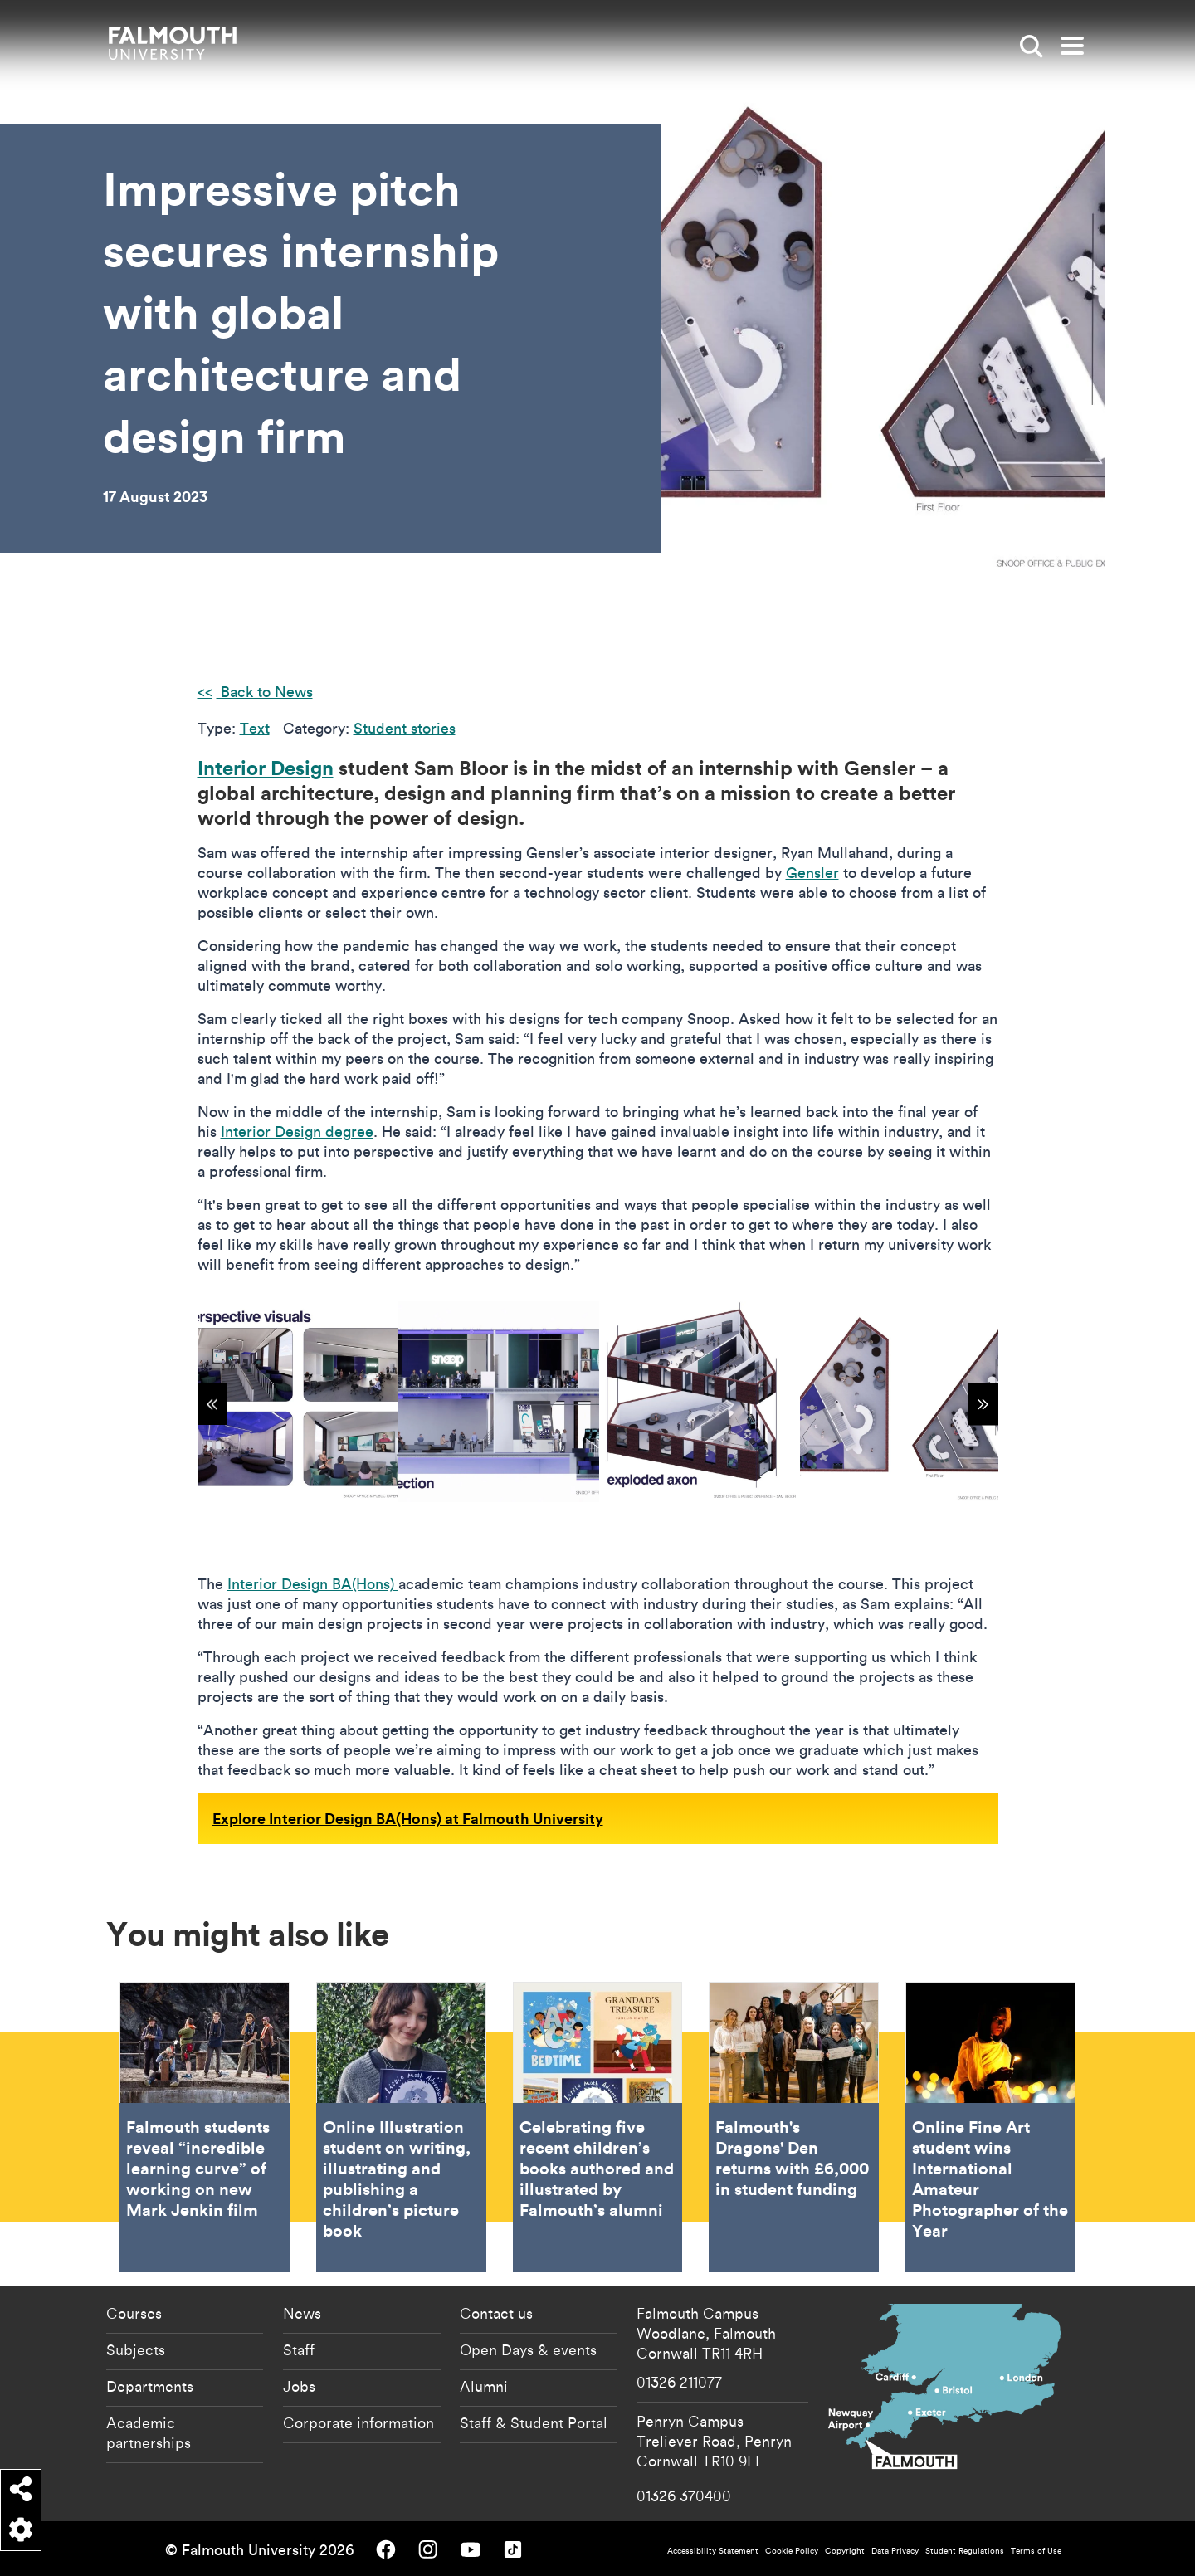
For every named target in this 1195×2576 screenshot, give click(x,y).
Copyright (845, 2550)
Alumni (484, 2386)
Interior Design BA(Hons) (312, 1583)
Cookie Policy (791, 2550)
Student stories (405, 728)
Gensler (812, 872)
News (302, 2313)
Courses (134, 2313)
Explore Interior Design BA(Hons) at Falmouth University (407, 1818)
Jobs (299, 2386)
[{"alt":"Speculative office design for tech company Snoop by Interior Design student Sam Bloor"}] (298, 1401)
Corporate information (358, 2422)
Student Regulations (964, 2550)
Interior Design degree (297, 1131)
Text (255, 728)
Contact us (496, 2313)
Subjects (135, 2349)
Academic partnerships (148, 2432)
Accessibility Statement (712, 2550)
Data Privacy (895, 2550)
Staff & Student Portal (533, 2422)
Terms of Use (1036, 2550)
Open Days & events (528, 2349)
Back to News (265, 691)
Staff (299, 2349)
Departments (149, 2386)
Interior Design (266, 767)
